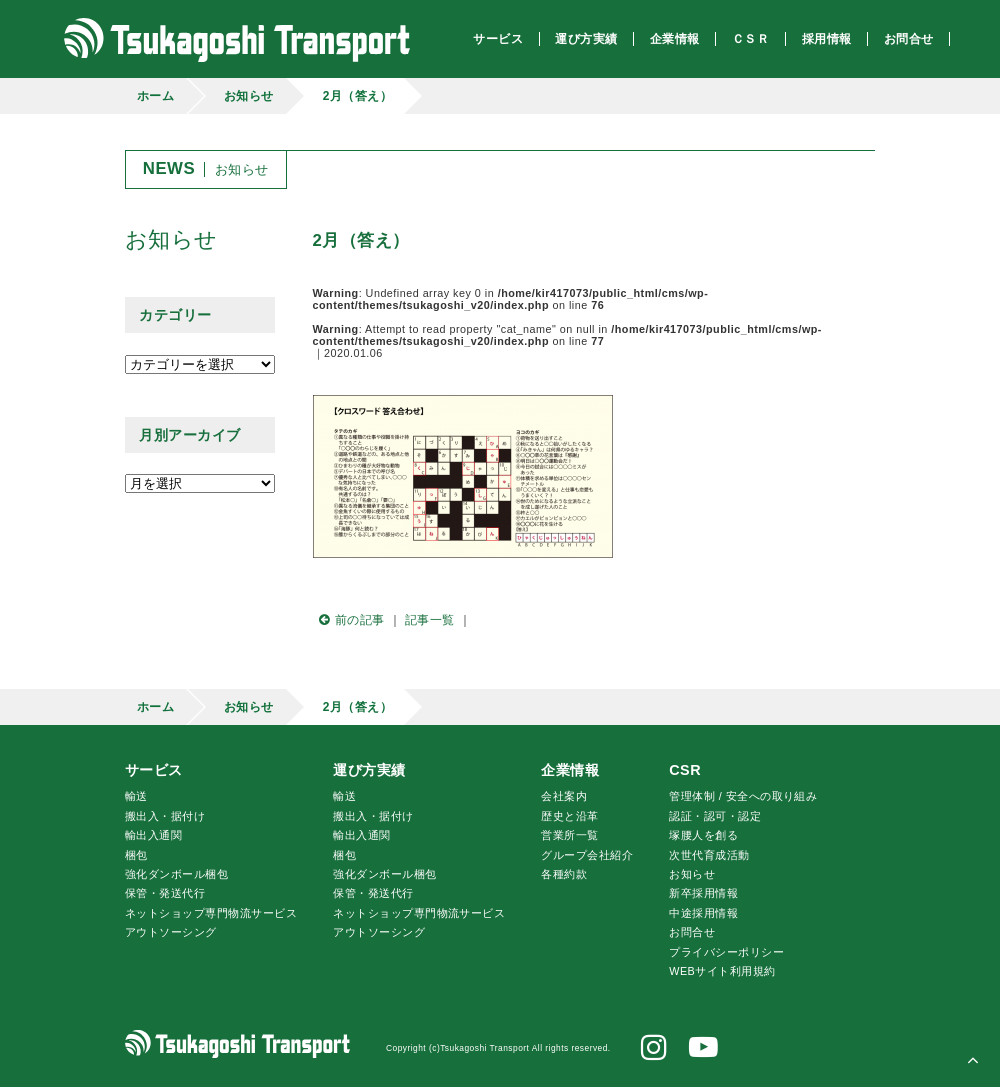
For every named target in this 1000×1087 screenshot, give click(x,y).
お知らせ (249, 96)
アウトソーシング (171, 932)
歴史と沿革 (569, 816)
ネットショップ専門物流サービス (211, 913)
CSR (685, 770)
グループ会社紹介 (587, 855)
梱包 (136, 855)
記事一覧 (430, 620)
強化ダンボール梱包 (176, 874)
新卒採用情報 (703, 893)
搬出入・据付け (165, 816)
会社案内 (564, 796)
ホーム (155, 96)
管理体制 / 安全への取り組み (743, 796)
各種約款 (564, 874)
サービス (154, 770)
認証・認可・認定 (715, 816)
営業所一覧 (569, 835)
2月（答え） (358, 96)
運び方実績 (369, 770)
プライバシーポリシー (726, 952)
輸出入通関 (153, 835)
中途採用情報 (703, 913)
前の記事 (349, 620)
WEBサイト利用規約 (722, 971)
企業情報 (570, 770)
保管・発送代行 (165, 893)
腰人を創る (703, 835)
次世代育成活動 (709, 855)
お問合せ (692, 932)
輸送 (136, 796)
